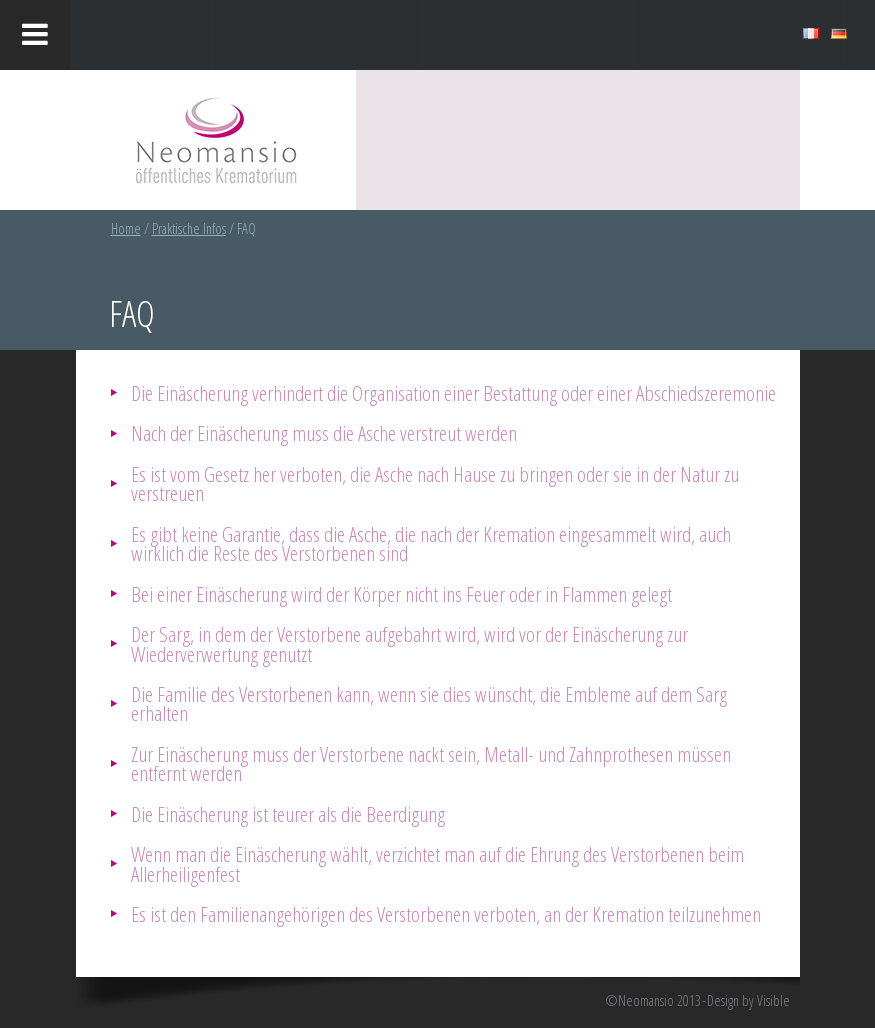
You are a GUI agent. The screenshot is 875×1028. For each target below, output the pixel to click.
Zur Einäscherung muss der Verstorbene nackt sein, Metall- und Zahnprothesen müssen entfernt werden (431, 763)
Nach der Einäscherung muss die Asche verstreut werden (324, 432)
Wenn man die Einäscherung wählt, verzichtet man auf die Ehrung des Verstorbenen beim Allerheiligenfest (437, 863)
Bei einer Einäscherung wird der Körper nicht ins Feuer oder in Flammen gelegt (401, 593)
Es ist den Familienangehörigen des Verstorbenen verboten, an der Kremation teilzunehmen (446, 913)
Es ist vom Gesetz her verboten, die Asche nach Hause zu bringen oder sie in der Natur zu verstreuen (435, 483)
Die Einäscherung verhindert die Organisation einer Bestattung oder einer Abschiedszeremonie (453, 392)
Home (126, 228)
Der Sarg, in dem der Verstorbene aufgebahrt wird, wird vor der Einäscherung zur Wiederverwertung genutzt (409, 643)
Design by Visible (748, 1001)
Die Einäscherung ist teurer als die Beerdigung (288, 813)
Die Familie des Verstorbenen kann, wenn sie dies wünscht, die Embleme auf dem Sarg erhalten (429, 703)
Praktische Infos (189, 228)
